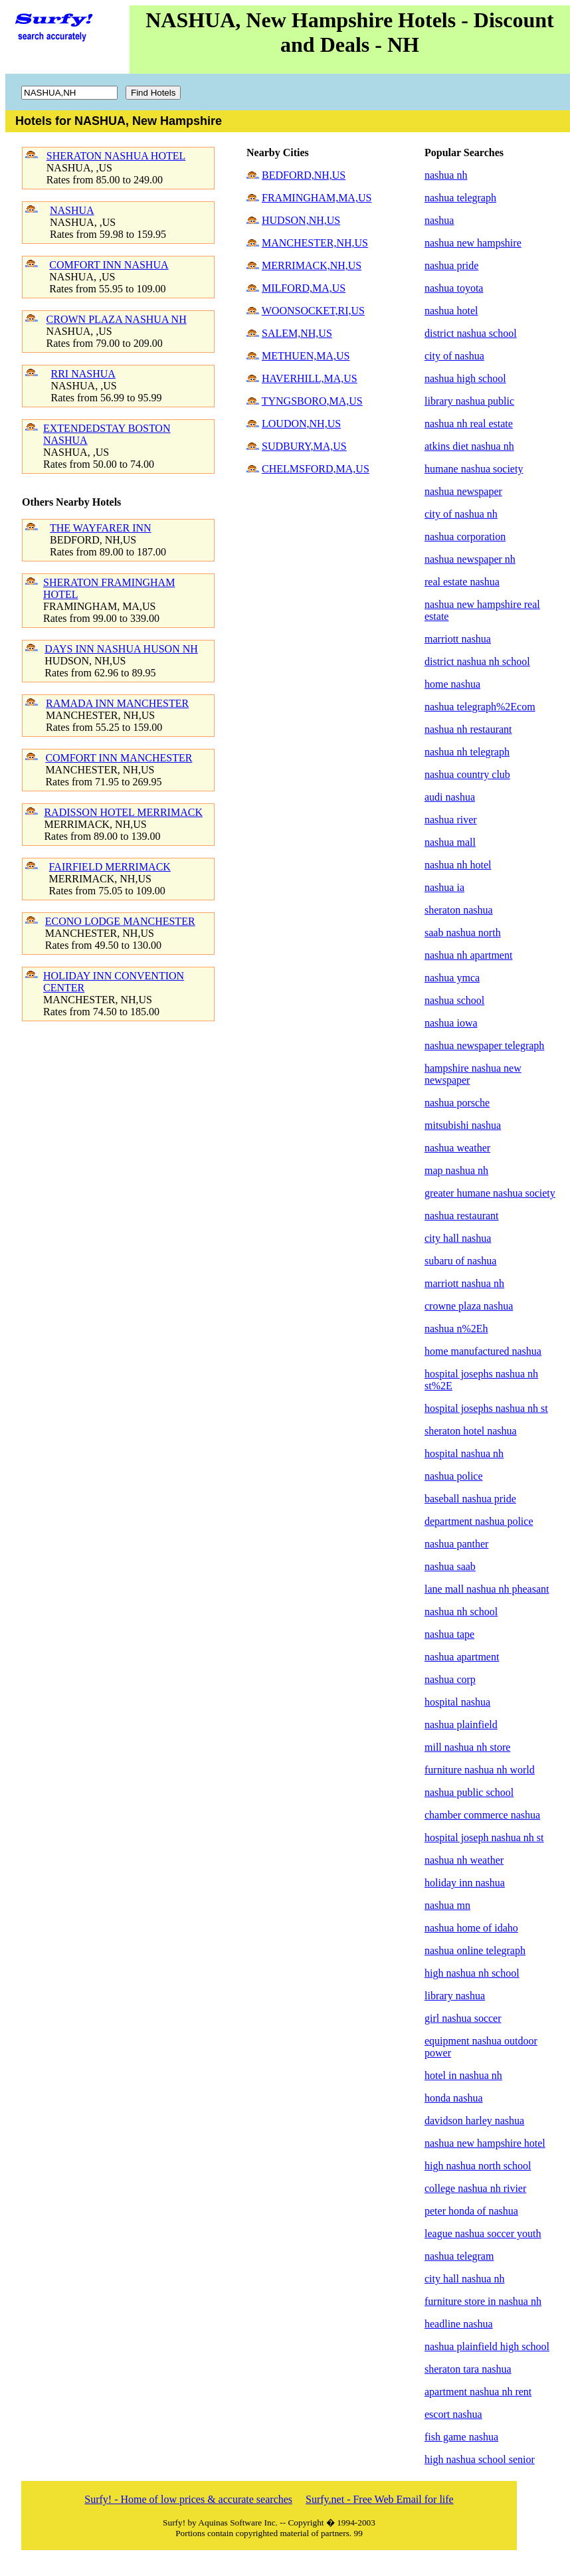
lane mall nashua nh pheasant (487, 1589)
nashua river (451, 819)
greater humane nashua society (490, 1193)
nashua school (454, 1000)
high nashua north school (478, 2165)
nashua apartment (462, 1656)
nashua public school (469, 1792)
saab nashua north (463, 932)
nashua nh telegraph (467, 751)
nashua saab (450, 1566)
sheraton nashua (459, 910)
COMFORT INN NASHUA (108, 264)
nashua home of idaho (471, 1927)
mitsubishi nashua (463, 1125)
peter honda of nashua (471, 2211)
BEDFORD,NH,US (303, 175)
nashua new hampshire (473, 242)
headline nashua (459, 2323)
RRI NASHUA (82, 373)
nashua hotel (451, 310)
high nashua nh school (472, 1973)
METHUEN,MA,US (305, 355)
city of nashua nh (461, 514)
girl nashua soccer (463, 2018)
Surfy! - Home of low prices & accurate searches (188, 2499)
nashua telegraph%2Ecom (480, 706)
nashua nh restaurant (468, 729)
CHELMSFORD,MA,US (315, 468)
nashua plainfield (461, 1724)
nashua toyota (454, 288)
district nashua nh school (477, 661)
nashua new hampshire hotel (485, 2143)
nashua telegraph (460, 197)
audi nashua (450, 797)
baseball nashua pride (470, 1498)
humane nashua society (474, 468)
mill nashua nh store (467, 1747)
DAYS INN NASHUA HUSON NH (121, 648)
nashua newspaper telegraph (484, 1045)
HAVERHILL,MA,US (309, 378)
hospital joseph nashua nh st (484, 1837)
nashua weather (457, 1147)
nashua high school (465, 378)
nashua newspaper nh (470, 559)
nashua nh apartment (468, 955)
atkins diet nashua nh (469, 446)
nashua (439, 220)
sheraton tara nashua (468, 2369)
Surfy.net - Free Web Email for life (380, 2499)
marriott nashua (458, 638)
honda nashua (454, 2098)
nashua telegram (459, 2256)
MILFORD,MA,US (303, 288)
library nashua (455, 1995)
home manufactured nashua (483, 1351)
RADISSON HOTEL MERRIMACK (123, 812)
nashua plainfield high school (487, 2346)
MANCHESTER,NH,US (315, 242)
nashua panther (456, 1543)
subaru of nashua (460, 1260)
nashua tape (449, 1634)
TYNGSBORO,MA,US (312, 401)
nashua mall (450, 842)
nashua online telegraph (475, 1950)
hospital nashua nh (464, 1453)
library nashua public (469, 401)
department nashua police (479, 1521)
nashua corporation (465, 536)
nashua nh (446, 175)
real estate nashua (462, 581)
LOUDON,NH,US (301, 423)
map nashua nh (456, 1170)
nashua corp (450, 1679)
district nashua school (471, 333)
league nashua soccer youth (483, 2233)
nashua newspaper (463, 491)
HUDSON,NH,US (301, 220)
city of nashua (454, 355)
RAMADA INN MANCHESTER (117, 703)
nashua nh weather (464, 1860)
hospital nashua (457, 1702)
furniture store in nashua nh (483, 2301)
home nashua (452, 684)
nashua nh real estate (469, 423)
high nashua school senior (480, 2459)
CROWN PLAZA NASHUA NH (117, 319)
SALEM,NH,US (297, 333)
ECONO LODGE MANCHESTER (120, 921)
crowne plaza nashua (469, 1306)
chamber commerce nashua (482, 1815)
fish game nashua (461, 2436)
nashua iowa (451, 1023)
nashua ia (444, 887)
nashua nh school (461, 1611)
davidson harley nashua (474, 2120)
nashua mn (447, 1905)
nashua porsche (457, 1102)
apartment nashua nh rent (478, 2391)
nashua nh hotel (458, 864)
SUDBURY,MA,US (304, 446)
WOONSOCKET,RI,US (313, 310)
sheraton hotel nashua (471, 1431)
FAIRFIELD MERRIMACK (110, 866)
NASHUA (72, 210)
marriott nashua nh (464, 1283)
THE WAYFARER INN (100, 528)
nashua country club (467, 774)
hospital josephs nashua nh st (486, 1408)
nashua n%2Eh (456, 1328)
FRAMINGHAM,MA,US (316, 197)
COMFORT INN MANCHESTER (118, 757)
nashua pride (451, 265)
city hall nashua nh (464, 2278)
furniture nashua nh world (480, 1769)
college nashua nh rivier (475, 2188)
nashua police (454, 1476)
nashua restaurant (462, 1215)
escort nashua (453, 2414)
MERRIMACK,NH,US (311, 265)
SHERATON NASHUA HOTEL (116, 155)
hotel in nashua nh (463, 2075)
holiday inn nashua (465, 1882)
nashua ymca (452, 977)
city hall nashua (458, 1238)
